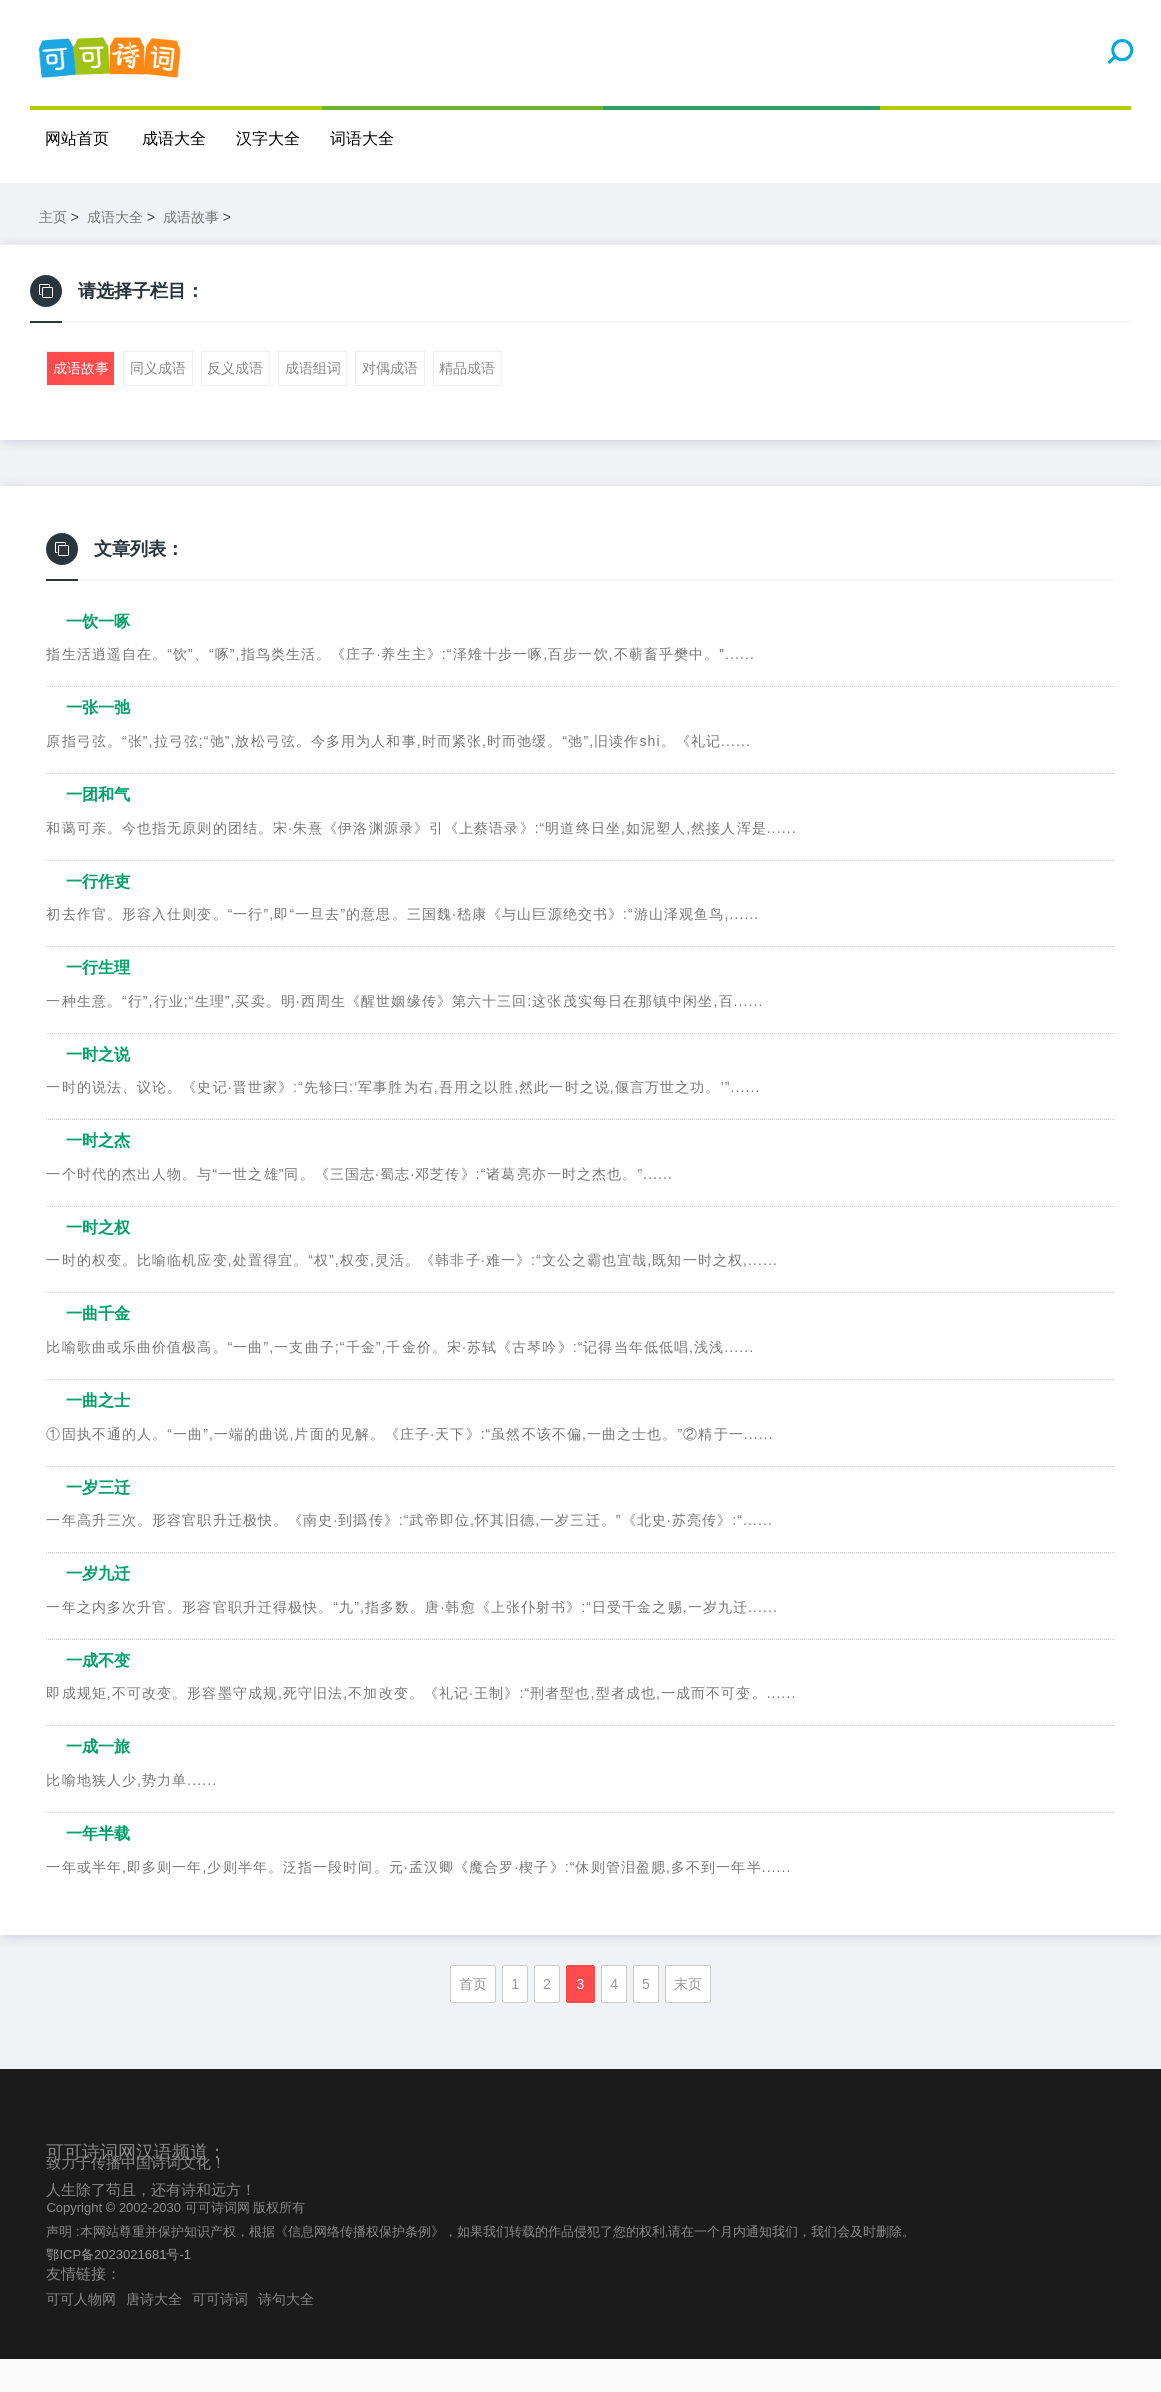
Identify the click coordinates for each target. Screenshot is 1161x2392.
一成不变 (98, 1693)
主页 (53, 250)
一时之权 (98, 1260)
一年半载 (98, 1866)
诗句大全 (286, 2333)
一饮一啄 (98, 654)
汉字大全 (269, 138)
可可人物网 (81, 2333)
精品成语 (467, 402)
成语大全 (175, 138)
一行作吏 (98, 914)
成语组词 (313, 402)
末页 (688, 2017)
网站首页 (77, 138)
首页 (473, 2017)
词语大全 (363, 138)
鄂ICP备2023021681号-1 (118, 2287)
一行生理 (98, 1000)
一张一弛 (98, 740)
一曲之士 (98, 1433)
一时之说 (98, 1087)
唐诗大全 (154, 2333)
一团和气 (98, 827)
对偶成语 (390, 402)
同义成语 (158, 402)
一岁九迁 (98, 1606)
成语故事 (191, 250)
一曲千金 (98, 1347)
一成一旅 (98, 1780)
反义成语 (235, 402)
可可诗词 (220, 2333)
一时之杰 (98, 1173)
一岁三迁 (98, 1520)
